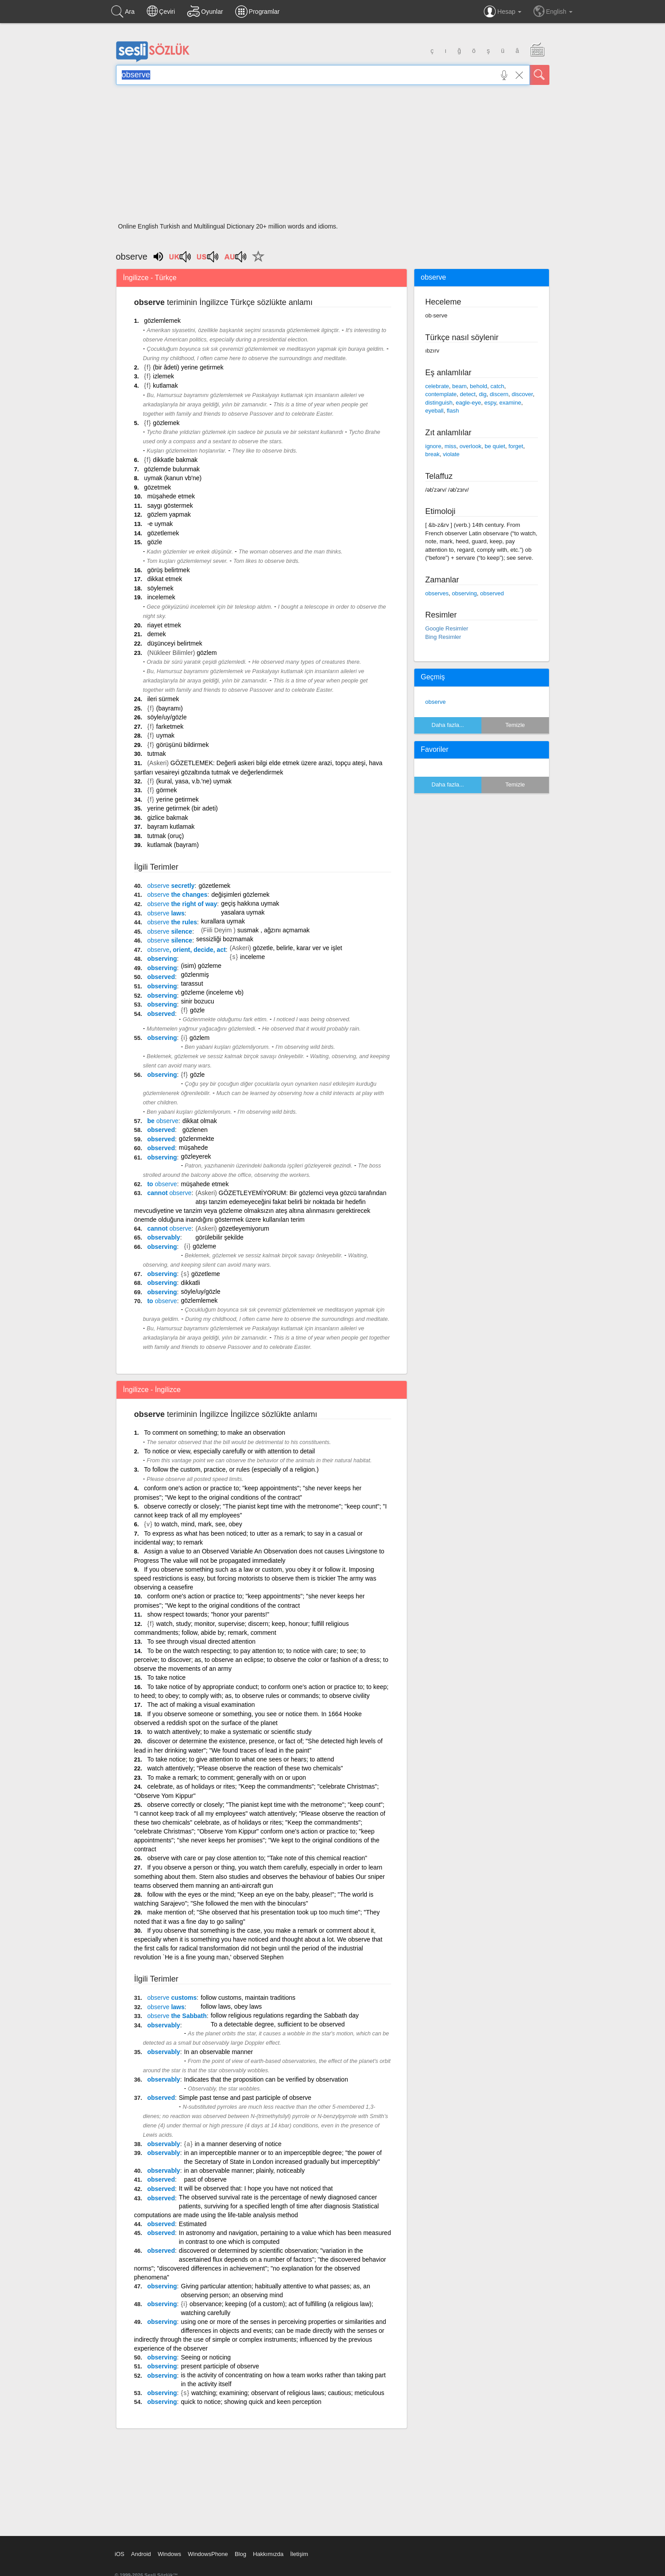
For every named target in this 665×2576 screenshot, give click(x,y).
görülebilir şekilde (220, 1237)
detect (468, 394)
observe (435, 701)
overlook (470, 446)
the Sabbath (177, 2015)
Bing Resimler (443, 637)
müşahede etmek (171, 496)
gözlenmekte (196, 1138)
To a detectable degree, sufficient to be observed (278, 2024)
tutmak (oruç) (165, 835)
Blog (240, 2554)
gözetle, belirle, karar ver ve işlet (297, 947)
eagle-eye (468, 402)
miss (451, 446)
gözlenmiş (195, 974)
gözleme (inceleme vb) (212, 992)
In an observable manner (218, 2051)
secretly (171, 885)
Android (141, 2554)
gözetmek (157, 487)
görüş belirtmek (168, 570)
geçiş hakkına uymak (250, 903)
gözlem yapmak (169, 514)
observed (161, 976)
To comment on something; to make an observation (214, 1432)
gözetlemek (163, 533)
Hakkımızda (268, 2554)
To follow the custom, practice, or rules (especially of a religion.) (231, 1469)
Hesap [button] (502, 11)
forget (516, 446)
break (432, 454)
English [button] (553, 11)
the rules (172, 922)
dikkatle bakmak (175, 459)
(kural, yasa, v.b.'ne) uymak (194, 781)
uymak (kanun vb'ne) (173, 477)
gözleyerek (196, 1156)
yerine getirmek (177, 799)
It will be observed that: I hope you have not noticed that (255, 2188)
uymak (165, 735)
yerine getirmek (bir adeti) (182, 808)
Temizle (515, 725)
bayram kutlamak (171, 826)
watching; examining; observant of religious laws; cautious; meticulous (287, 2392)
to (162, 1184)
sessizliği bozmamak (224, 939)
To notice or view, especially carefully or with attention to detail (229, 1451)
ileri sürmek (163, 698)
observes (437, 593)
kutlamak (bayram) (173, 844)
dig (482, 394)
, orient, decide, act (186, 949)
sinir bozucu (197, 1001)
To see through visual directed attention (201, 1641)
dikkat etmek (164, 578)
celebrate (437, 386)
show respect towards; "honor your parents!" (208, 1614)
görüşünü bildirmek (182, 744)
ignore (433, 446)
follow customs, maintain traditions (247, 1997)
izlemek (163, 376)
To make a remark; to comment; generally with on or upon (226, 1777)
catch (497, 386)
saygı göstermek (170, 505)
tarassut (192, 983)
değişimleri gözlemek (241, 894)
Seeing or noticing (206, 2357)
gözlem (206, 652)
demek (156, 634)
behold (478, 386)
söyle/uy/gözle (167, 717)
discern (499, 394)
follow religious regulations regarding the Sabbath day (285, 2015)
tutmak (156, 753)
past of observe (205, 2179)
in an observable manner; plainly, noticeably (244, 2170)
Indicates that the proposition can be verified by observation (266, 2079)
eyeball (434, 410)
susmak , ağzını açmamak (273, 930)
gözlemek (166, 422)
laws (165, 913)
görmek (166, 790)
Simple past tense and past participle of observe (245, 2097)
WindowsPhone (208, 2554)
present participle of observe (220, 2366)
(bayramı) (169, 708)
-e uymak (160, 523)
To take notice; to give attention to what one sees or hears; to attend (240, 1759)
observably (163, 1237)
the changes (177, 894)
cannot (169, 1192)
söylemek (160, 588)
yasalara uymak (242, 912)
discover (522, 394)
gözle (154, 542)
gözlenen (195, 1129)
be (162, 1120)
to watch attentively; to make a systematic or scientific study (229, 1731)
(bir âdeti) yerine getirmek (188, 367)
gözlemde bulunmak (172, 469)
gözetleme (205, 1273)
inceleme (252, 956)
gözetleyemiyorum (244, 1228)
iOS (119, 2554)
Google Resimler (447, 628)
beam (459, 386)
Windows (169, 2554)
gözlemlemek (162, 320)
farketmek (169, 726)
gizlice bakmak (167, 817)
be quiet (495, 446)
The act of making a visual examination (201, 1704)
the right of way (182, 903)
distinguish (439, 402)
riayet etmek (164, 625)
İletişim (299, 2554)
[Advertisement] (332, 156)
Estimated (192, 2223)
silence (169, 931)
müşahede (193, 1147)
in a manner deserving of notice (238, 2143)
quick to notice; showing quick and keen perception (251, 2401)
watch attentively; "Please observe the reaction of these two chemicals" (245, 1768)
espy (491, 402)
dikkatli (190, 1282)
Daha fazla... (448, 725)
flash (453, 410)
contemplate (441, 394)
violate (451, 454)
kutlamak (165, 385)
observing (162, 958)
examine (510, 402)
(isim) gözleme (201, 965)
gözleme (204, 1246)
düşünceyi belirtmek (174, 643)
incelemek (161, 597)
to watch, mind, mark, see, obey (198, 1524)
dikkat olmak (199, 1120)
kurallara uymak (223, 921)
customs (171, 1997)
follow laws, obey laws (231, 2006)
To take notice (166, 1677)
